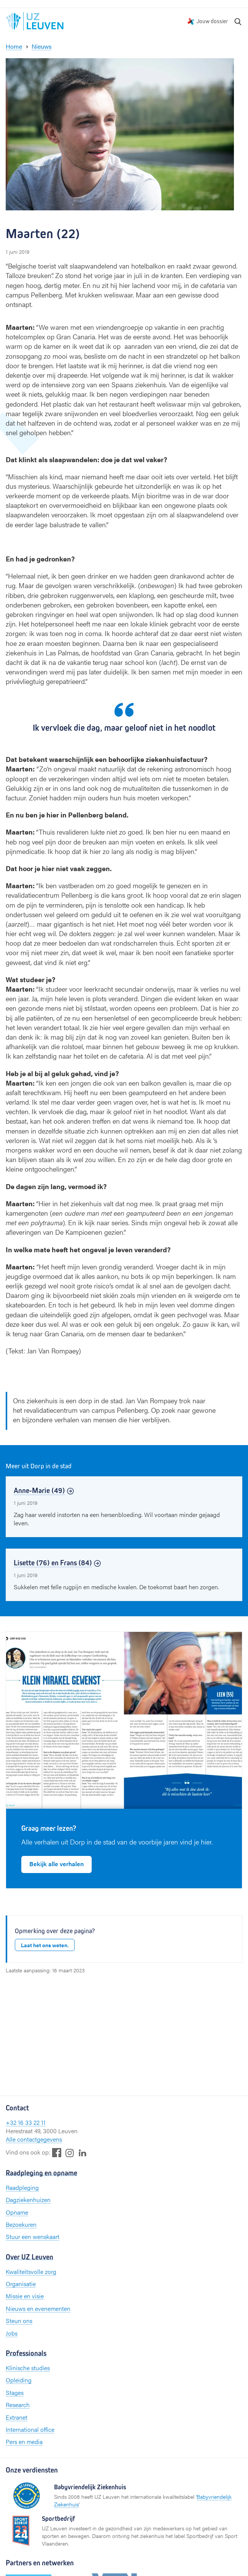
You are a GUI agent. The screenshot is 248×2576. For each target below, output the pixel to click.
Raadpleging (22, 2187)
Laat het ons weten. (44, 1945)
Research (18, 2404)
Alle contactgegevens (34, 2139)
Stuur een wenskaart (32, 2236)
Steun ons (19, 2320)
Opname (17, 2212)
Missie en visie (25, 2295)
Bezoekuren (21, 2224)
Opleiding (19, 2380)
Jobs (11, 2333)
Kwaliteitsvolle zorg (31, 2271)
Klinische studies (28, 2367)
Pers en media (24, 2441)
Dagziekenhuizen (28, 2199)
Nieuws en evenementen (38, 2308)
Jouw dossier (212, 21)
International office (30, 2429)
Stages (15, 2392)
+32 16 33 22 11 (26, 2122)
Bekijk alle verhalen (56, 1863)
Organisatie (21, 2283)
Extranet (16, 2417)
